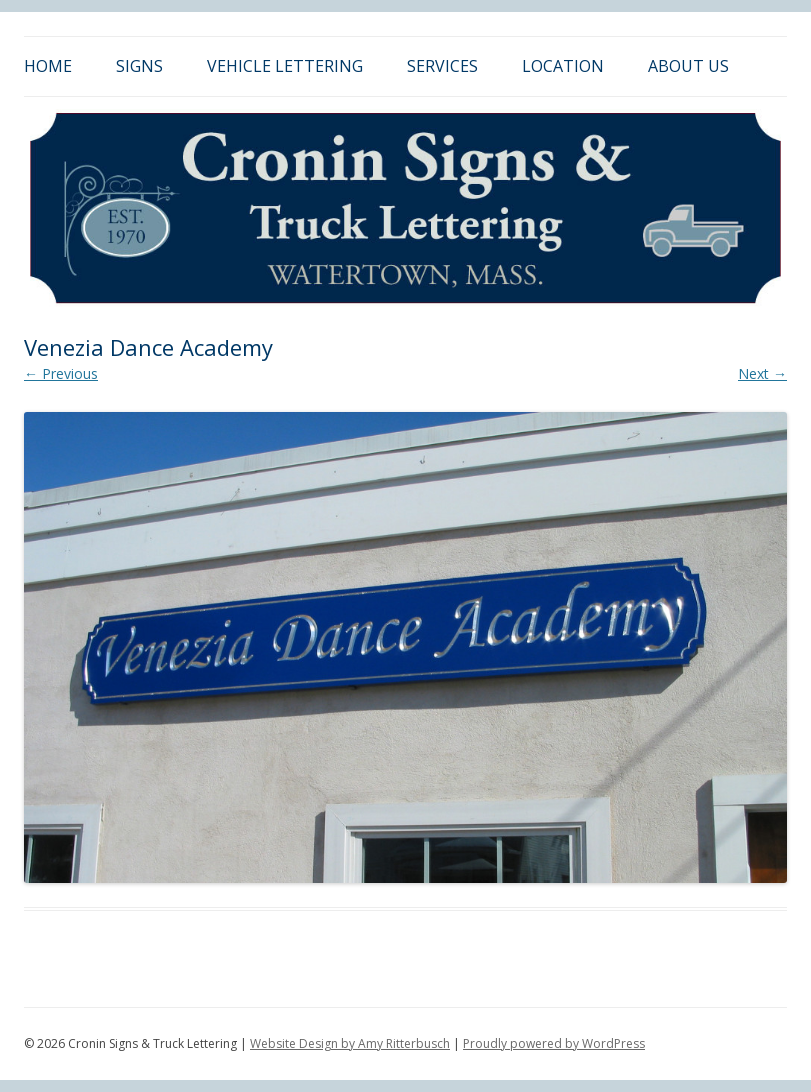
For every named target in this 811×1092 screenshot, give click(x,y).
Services (442, 66)
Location (563, 66)
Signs (139, 66)
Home (48, 66)
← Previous (61, 373)
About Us (688, 66)
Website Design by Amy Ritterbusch (350, 1043)
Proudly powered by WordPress (554, 1043)
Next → (762, 373)
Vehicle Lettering (285, 66)
